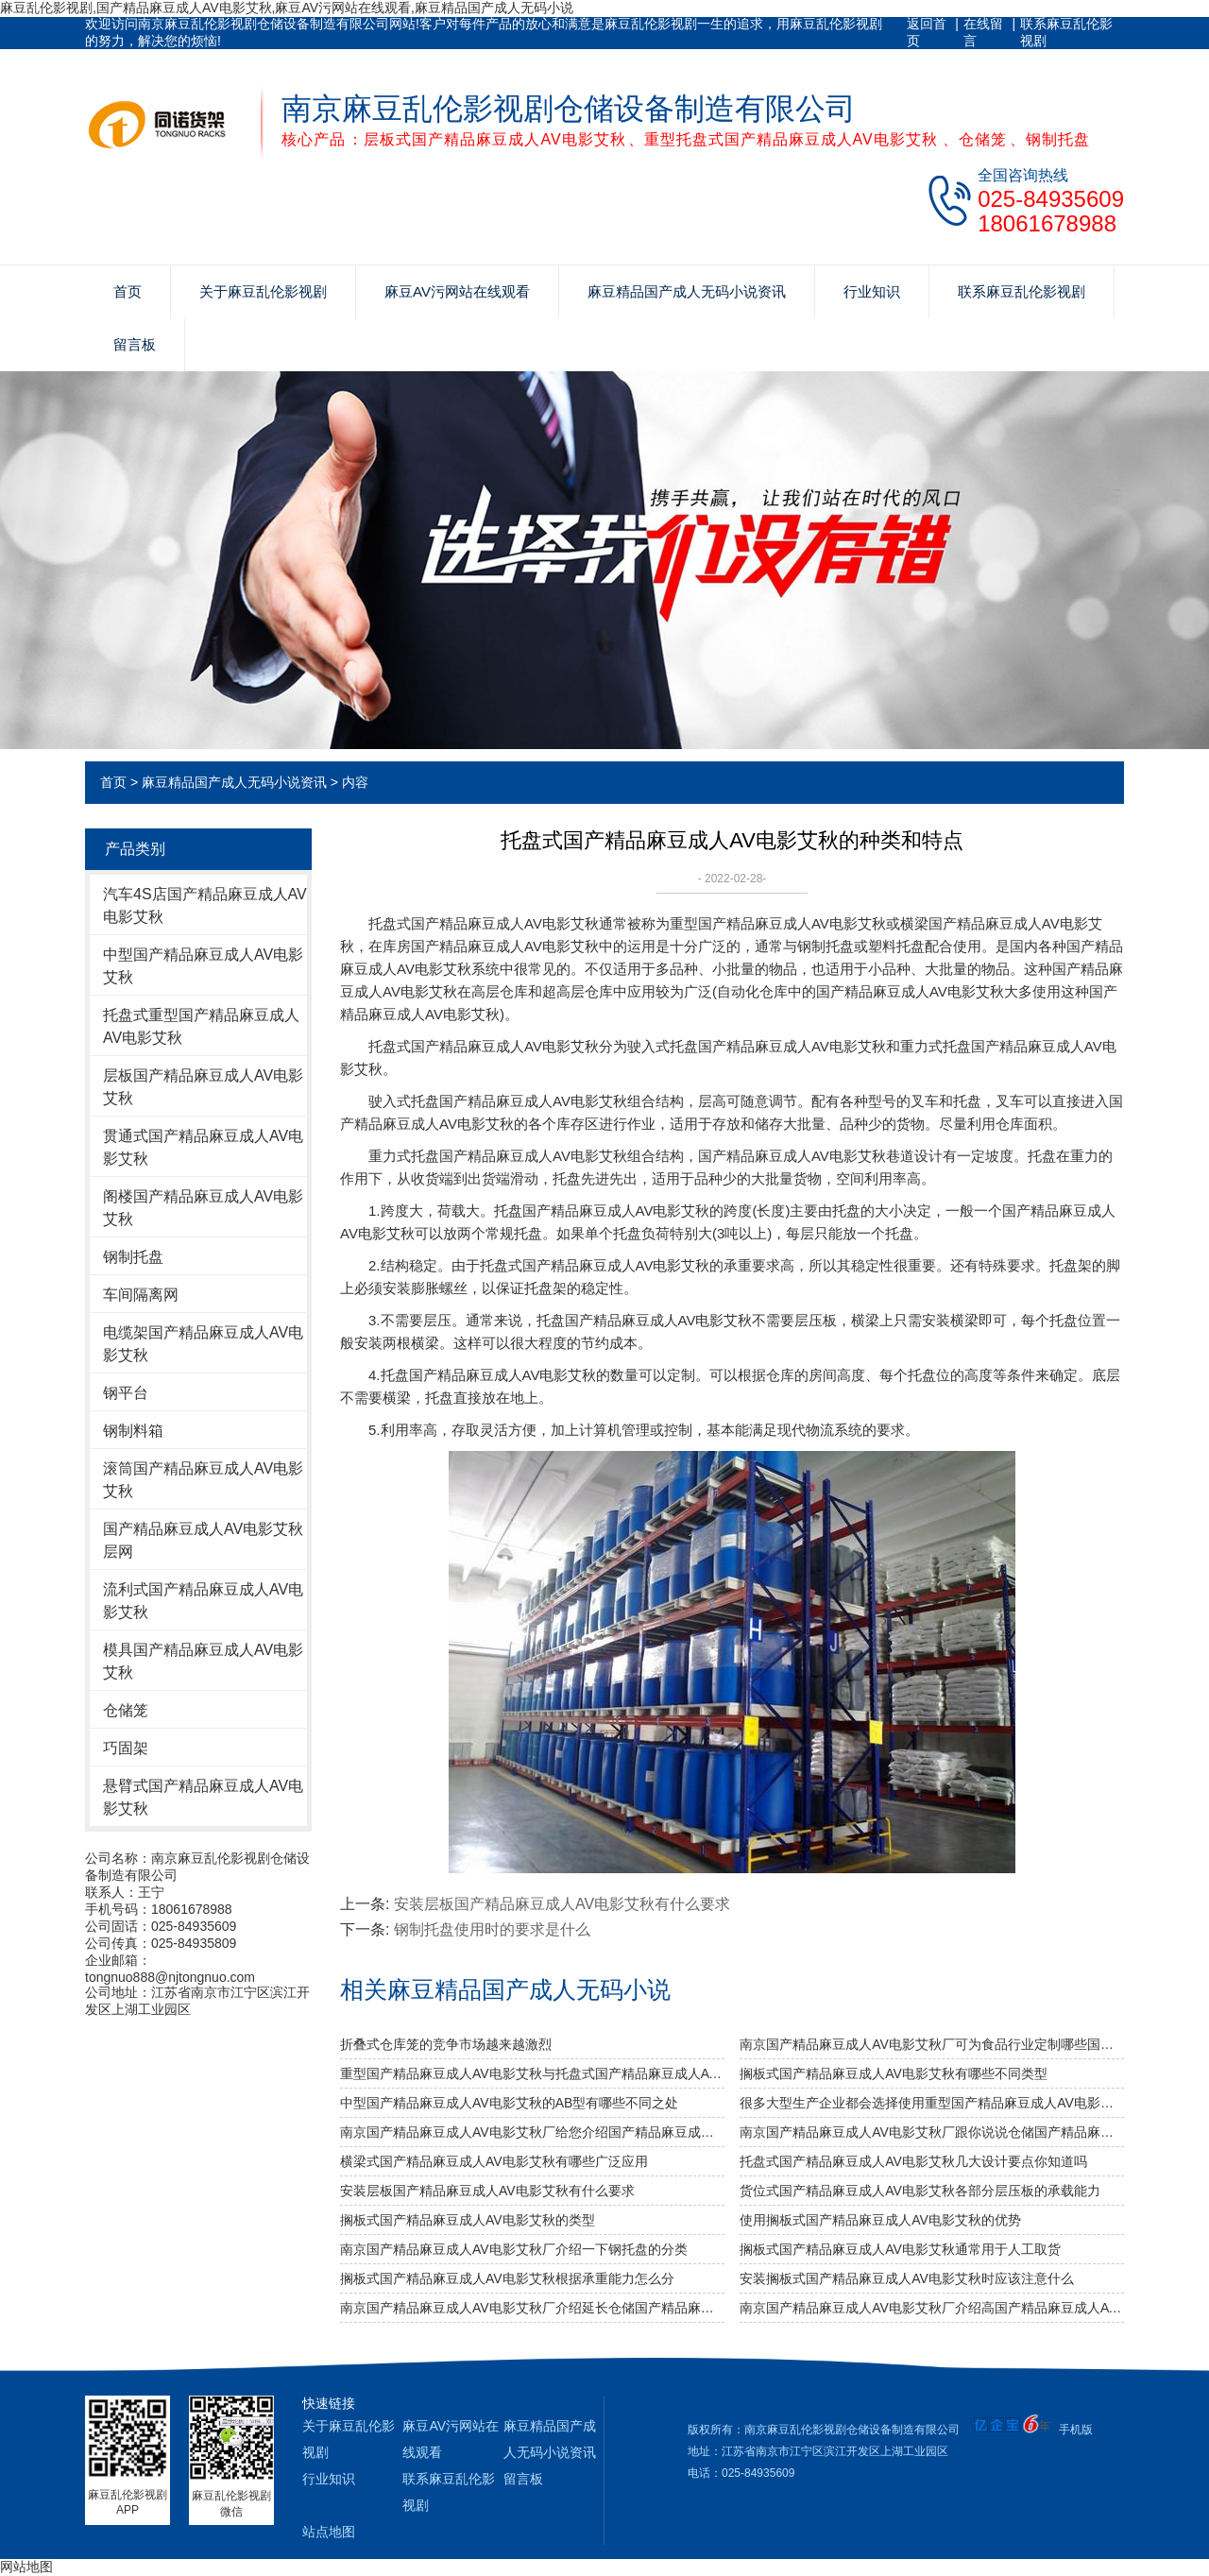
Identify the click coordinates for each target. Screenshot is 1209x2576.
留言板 (134, 344)
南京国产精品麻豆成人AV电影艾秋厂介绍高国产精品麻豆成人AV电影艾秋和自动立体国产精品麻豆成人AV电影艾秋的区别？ (932, 2307)
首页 (127, 291)
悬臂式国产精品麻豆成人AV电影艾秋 (203, 1797)
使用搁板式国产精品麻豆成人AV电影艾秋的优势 (880, 2219)
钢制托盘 (133, 1257)
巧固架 (125, 1748)
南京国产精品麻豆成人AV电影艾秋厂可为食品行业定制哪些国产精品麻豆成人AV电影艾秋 (932, 2044)
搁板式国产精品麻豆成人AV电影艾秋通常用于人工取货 (900, 2249)
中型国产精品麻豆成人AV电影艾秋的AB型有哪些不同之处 (509, 2102)
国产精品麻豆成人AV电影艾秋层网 (203, 1540)
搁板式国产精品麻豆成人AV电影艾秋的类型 (467, 2219)
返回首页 (926, 32)
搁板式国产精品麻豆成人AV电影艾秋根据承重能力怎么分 (507, 2278)
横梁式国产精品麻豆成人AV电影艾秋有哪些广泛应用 (494, 2161)
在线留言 (983, 32)
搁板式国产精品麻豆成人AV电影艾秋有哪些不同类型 (893, 2073)
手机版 (1076, 2429)
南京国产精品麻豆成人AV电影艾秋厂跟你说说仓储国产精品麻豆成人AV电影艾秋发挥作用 (932, 2132)
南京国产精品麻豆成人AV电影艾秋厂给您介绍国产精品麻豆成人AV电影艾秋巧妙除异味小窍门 (532, 2132)
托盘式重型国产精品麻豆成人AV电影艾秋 (201, 1026)
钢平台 (125, 1393)
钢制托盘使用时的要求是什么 (492, 1929)
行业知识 (871, 291)
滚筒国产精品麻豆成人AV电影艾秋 (203, 1479)
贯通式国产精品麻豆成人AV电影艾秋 (203, 1147)
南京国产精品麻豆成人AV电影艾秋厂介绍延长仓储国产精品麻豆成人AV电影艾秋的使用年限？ (532, 2307)
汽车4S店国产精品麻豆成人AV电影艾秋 (205, 905)
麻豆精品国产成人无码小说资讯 (686, 291)
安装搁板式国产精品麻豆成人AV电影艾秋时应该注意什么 (907, 2278)
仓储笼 (125, 1710)
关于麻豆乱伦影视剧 (263, 291)
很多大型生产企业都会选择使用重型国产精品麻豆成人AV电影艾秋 (932, 2102)
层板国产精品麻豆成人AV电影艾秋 (203, 1086)
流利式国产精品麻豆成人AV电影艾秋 (203, 1600)
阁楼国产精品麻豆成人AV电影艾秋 (203, 1207)
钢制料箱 (133, 1431)
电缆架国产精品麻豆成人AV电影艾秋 (203, 1343)
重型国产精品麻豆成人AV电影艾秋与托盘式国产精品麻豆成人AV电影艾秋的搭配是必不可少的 (532, 2073)
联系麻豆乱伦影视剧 (1066, 32)
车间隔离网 (141, 1295)
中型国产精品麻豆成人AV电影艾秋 (203, 966)
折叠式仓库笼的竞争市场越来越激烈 (446, 2044)
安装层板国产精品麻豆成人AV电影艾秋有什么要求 (562, 1904)
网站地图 (26, 2566)
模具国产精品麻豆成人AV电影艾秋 (203, 1661)
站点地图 (328, 2531)
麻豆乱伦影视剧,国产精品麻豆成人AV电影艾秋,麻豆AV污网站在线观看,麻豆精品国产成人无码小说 (286, 7)
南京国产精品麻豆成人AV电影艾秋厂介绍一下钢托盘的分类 (514, 2249)
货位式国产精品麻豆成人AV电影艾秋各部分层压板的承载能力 (920, 2190)
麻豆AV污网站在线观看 (457, 291)
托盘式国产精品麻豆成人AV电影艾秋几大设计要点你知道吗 (913, 2161)
